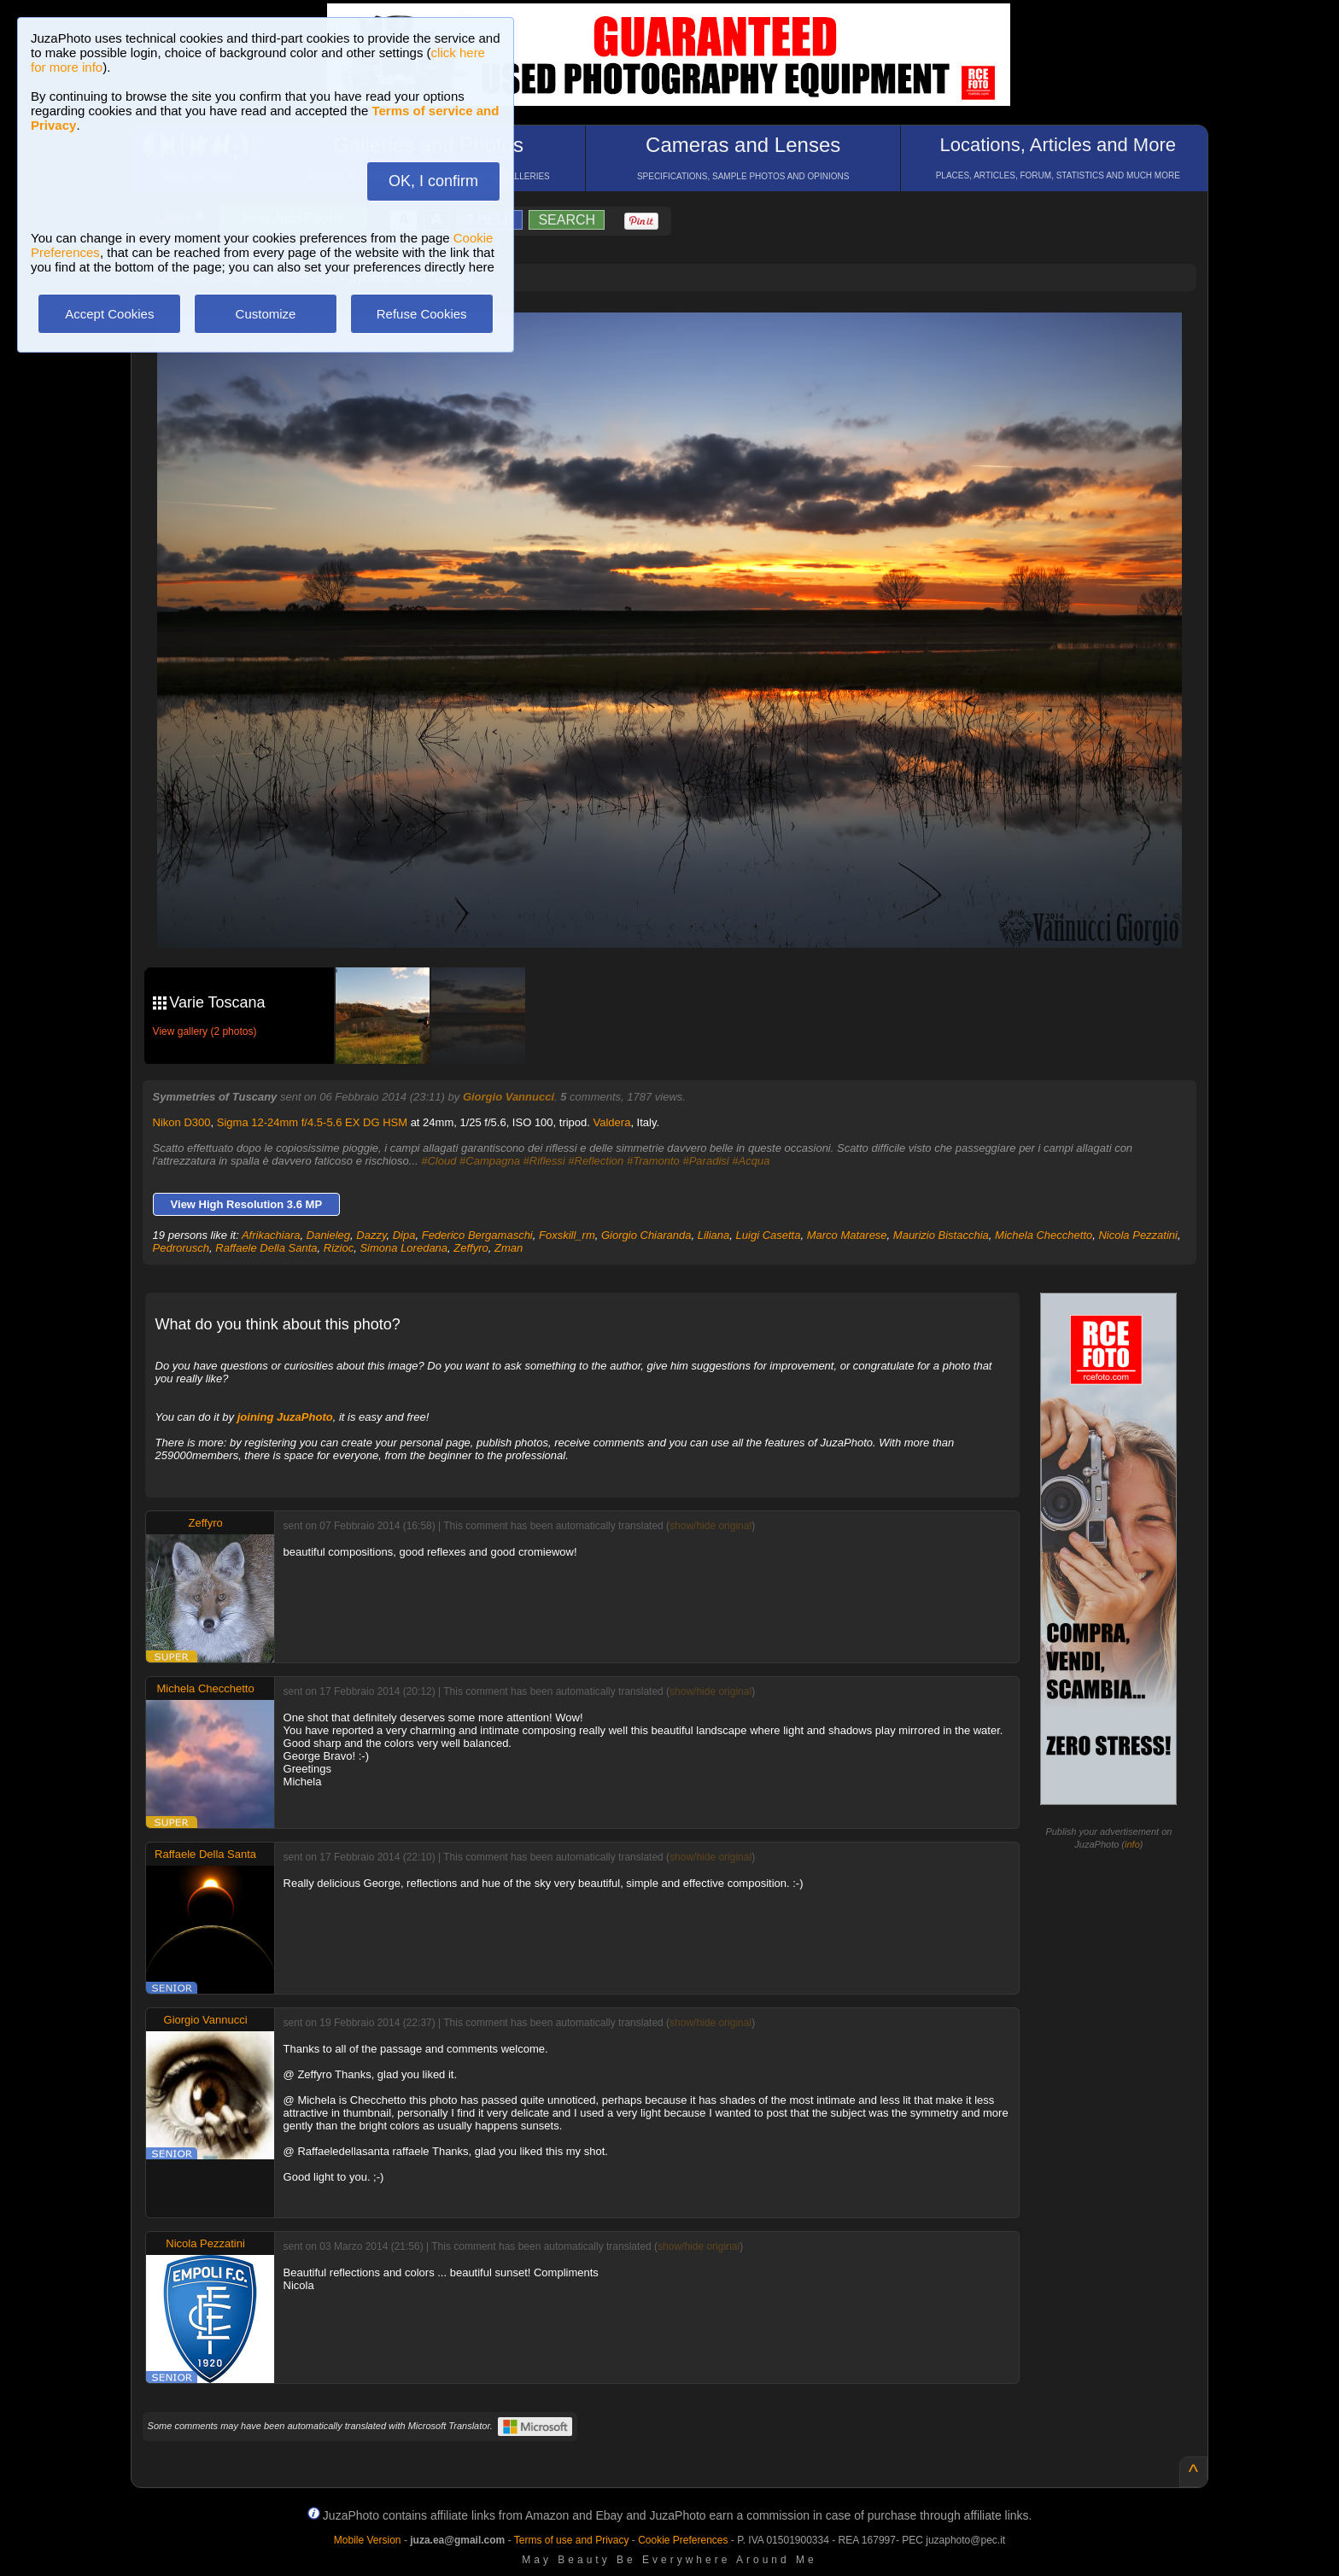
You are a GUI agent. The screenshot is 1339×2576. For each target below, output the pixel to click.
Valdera (612, 1122)
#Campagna (489, 1160)
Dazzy (371, 1235)
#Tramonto (653, 1160)
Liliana (714, 1235)
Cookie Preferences (683, 2540)
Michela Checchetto (1043, 1235)
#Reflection (595, 1160)
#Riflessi (544, 1160)
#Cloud (438, 1160)
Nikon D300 (182, 1122)
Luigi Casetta (768, 1235)
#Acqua (750, 1160)
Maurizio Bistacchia (941, 1235)
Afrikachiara (271, 1235)
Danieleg (328, 1235)
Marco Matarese (847, 1235)
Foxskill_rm (567, 1235)
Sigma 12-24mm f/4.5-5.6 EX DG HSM (312, 1122)
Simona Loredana (403, 1247)
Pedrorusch (181, 1247)
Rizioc (339, 1247)
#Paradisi (705, 1160)
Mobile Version (367, 2540)
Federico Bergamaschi (477, 1235)
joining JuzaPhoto (285, 1417)
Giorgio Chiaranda (646, 1235)
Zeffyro (470, 1247)
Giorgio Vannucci (508, 1096)
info (1132, 1844)
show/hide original (710, 1526)
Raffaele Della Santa (266, 1247)
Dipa (404, 1235)
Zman (508, 1247)
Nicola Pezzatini (1138, 1235)
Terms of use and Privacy (571, 2540)
